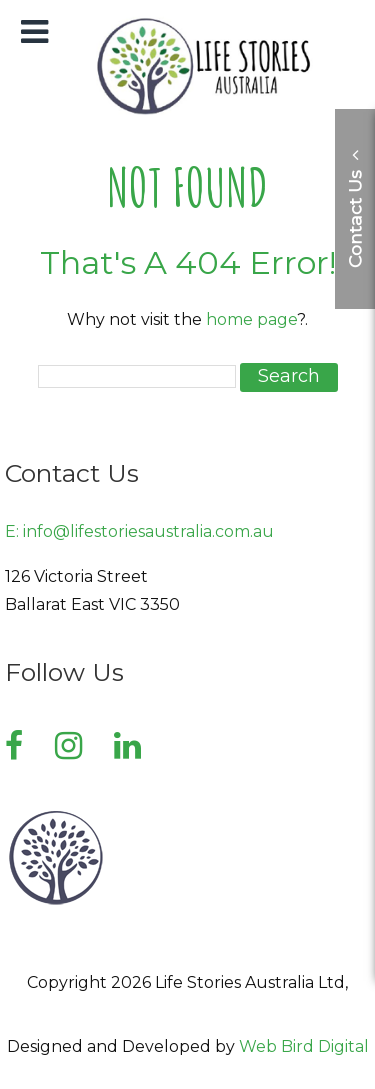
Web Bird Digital (304, 1046)
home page (251, 319)
